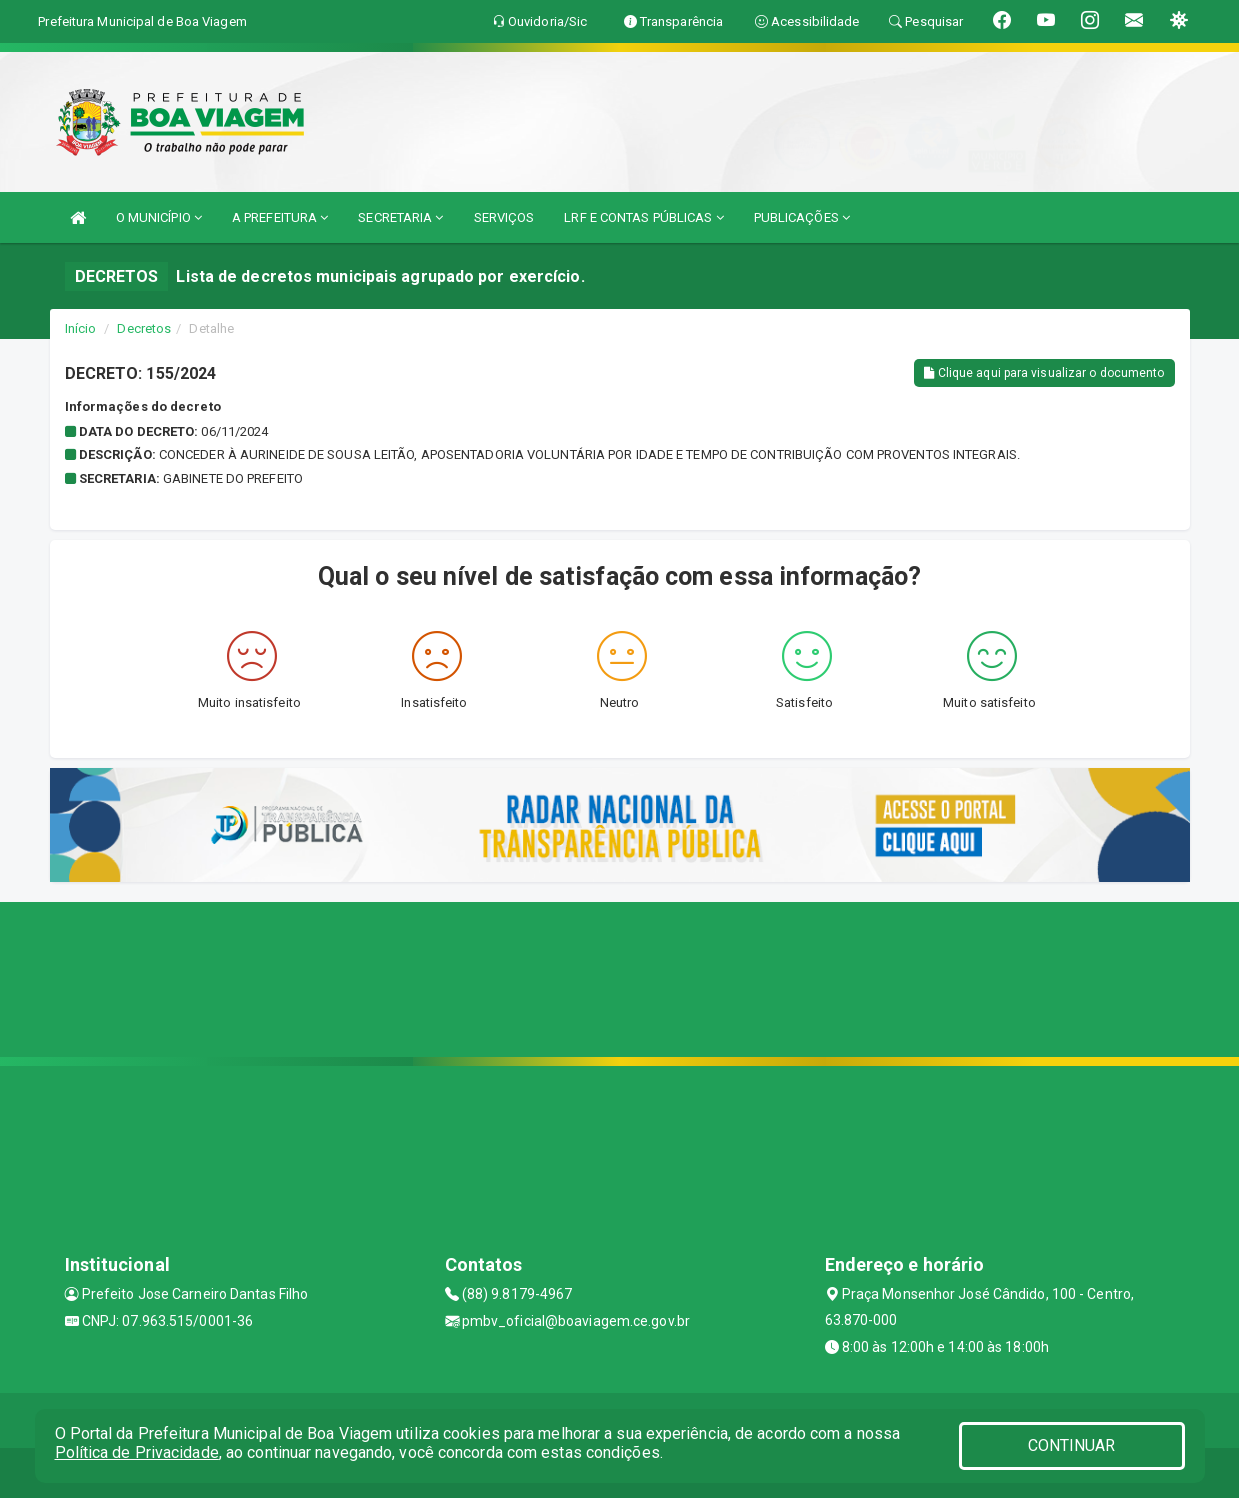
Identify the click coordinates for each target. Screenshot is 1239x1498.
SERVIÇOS (504, 217)
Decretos (144, 328)
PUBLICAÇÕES (802, 217)
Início (81, 328)
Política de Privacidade (137, 1452)
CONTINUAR (1072, 1445)
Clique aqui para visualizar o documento (1044, 373)
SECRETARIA (400, 217)
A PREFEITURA (280, 217)
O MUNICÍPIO (159, 217)
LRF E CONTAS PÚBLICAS (643, 217)
